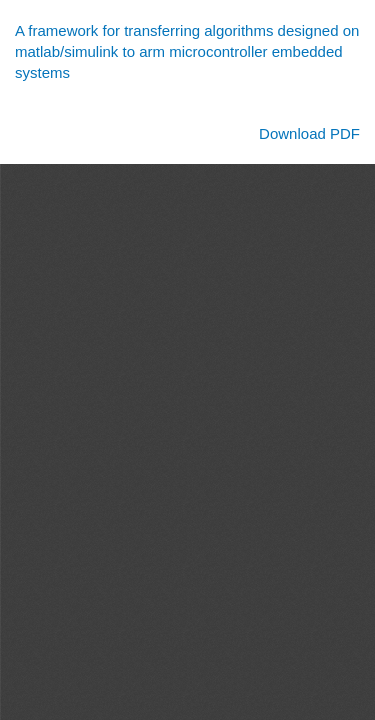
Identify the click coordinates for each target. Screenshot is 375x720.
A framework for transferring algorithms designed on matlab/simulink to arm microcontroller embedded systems (187, 52)
